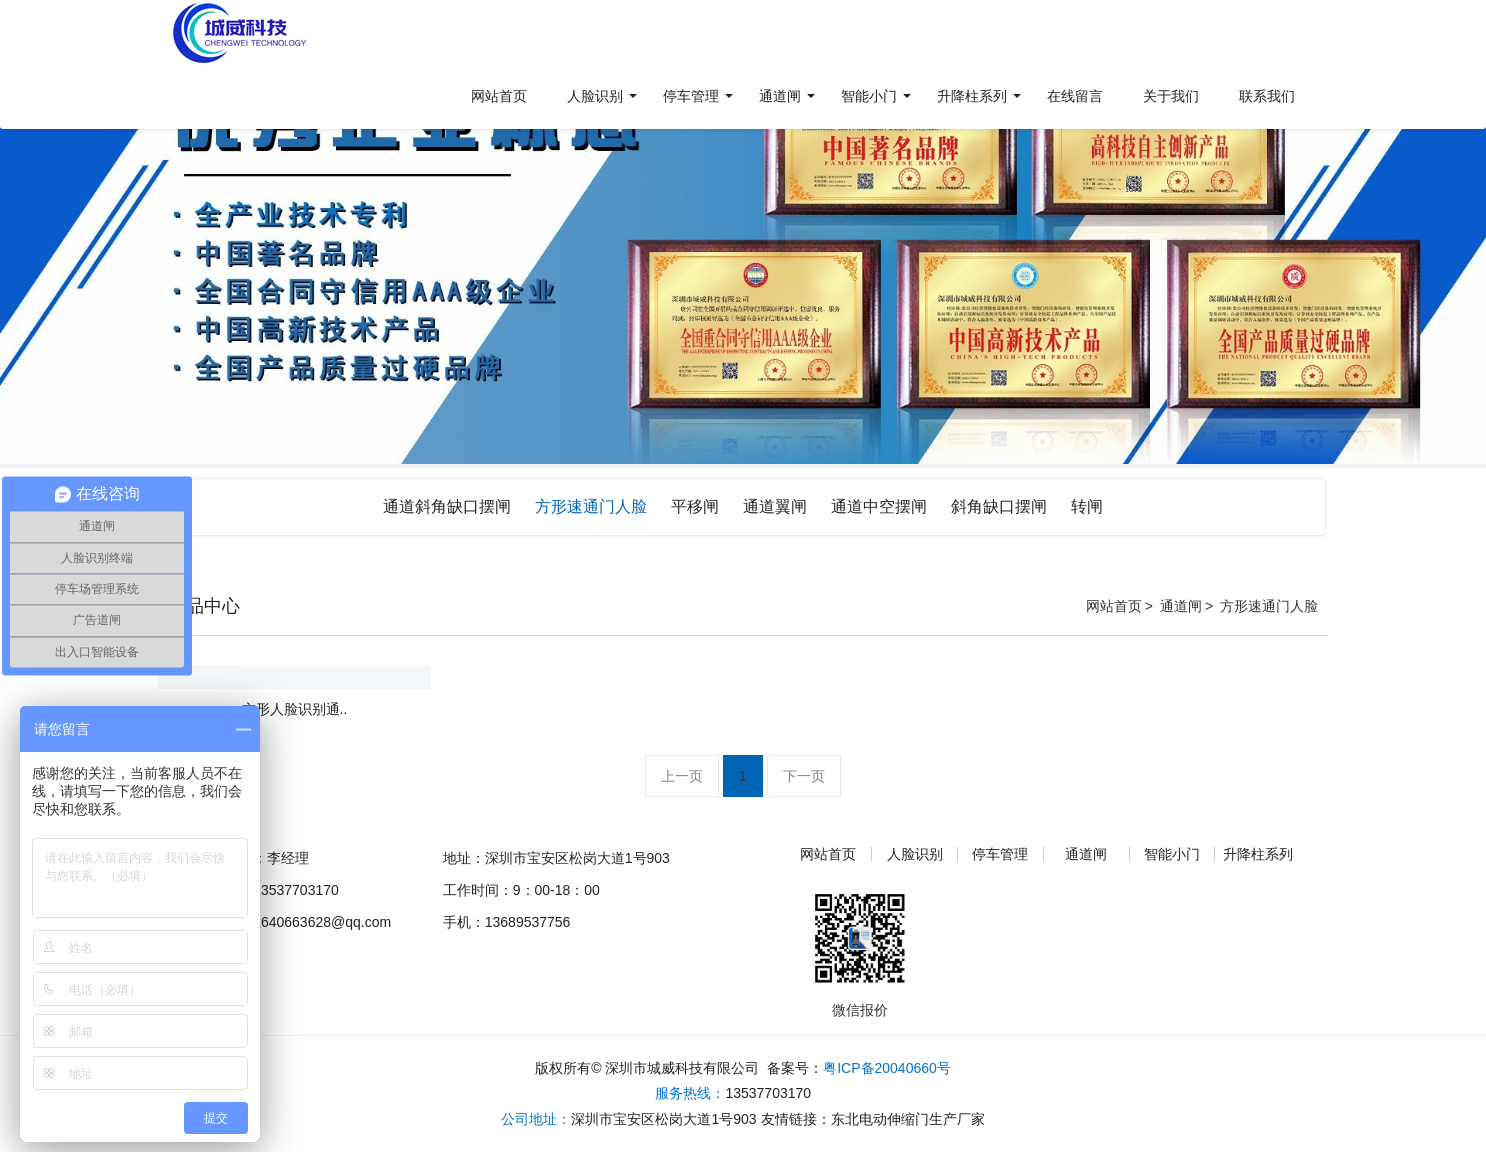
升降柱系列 (1258, 854)
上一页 (682, 776)
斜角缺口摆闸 (999, 506)
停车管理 (1000, 854)
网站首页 (1114, 606)
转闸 (1087, 506)
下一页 (804, 776)
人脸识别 (915, 854)
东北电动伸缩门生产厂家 (908, 1119)
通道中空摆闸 (879, 506)
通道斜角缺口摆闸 (447, 506)
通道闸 (1181, 606)
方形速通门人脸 (591, 506)
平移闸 (695, 506)
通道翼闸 (775, 506)
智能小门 (1172, 854)
